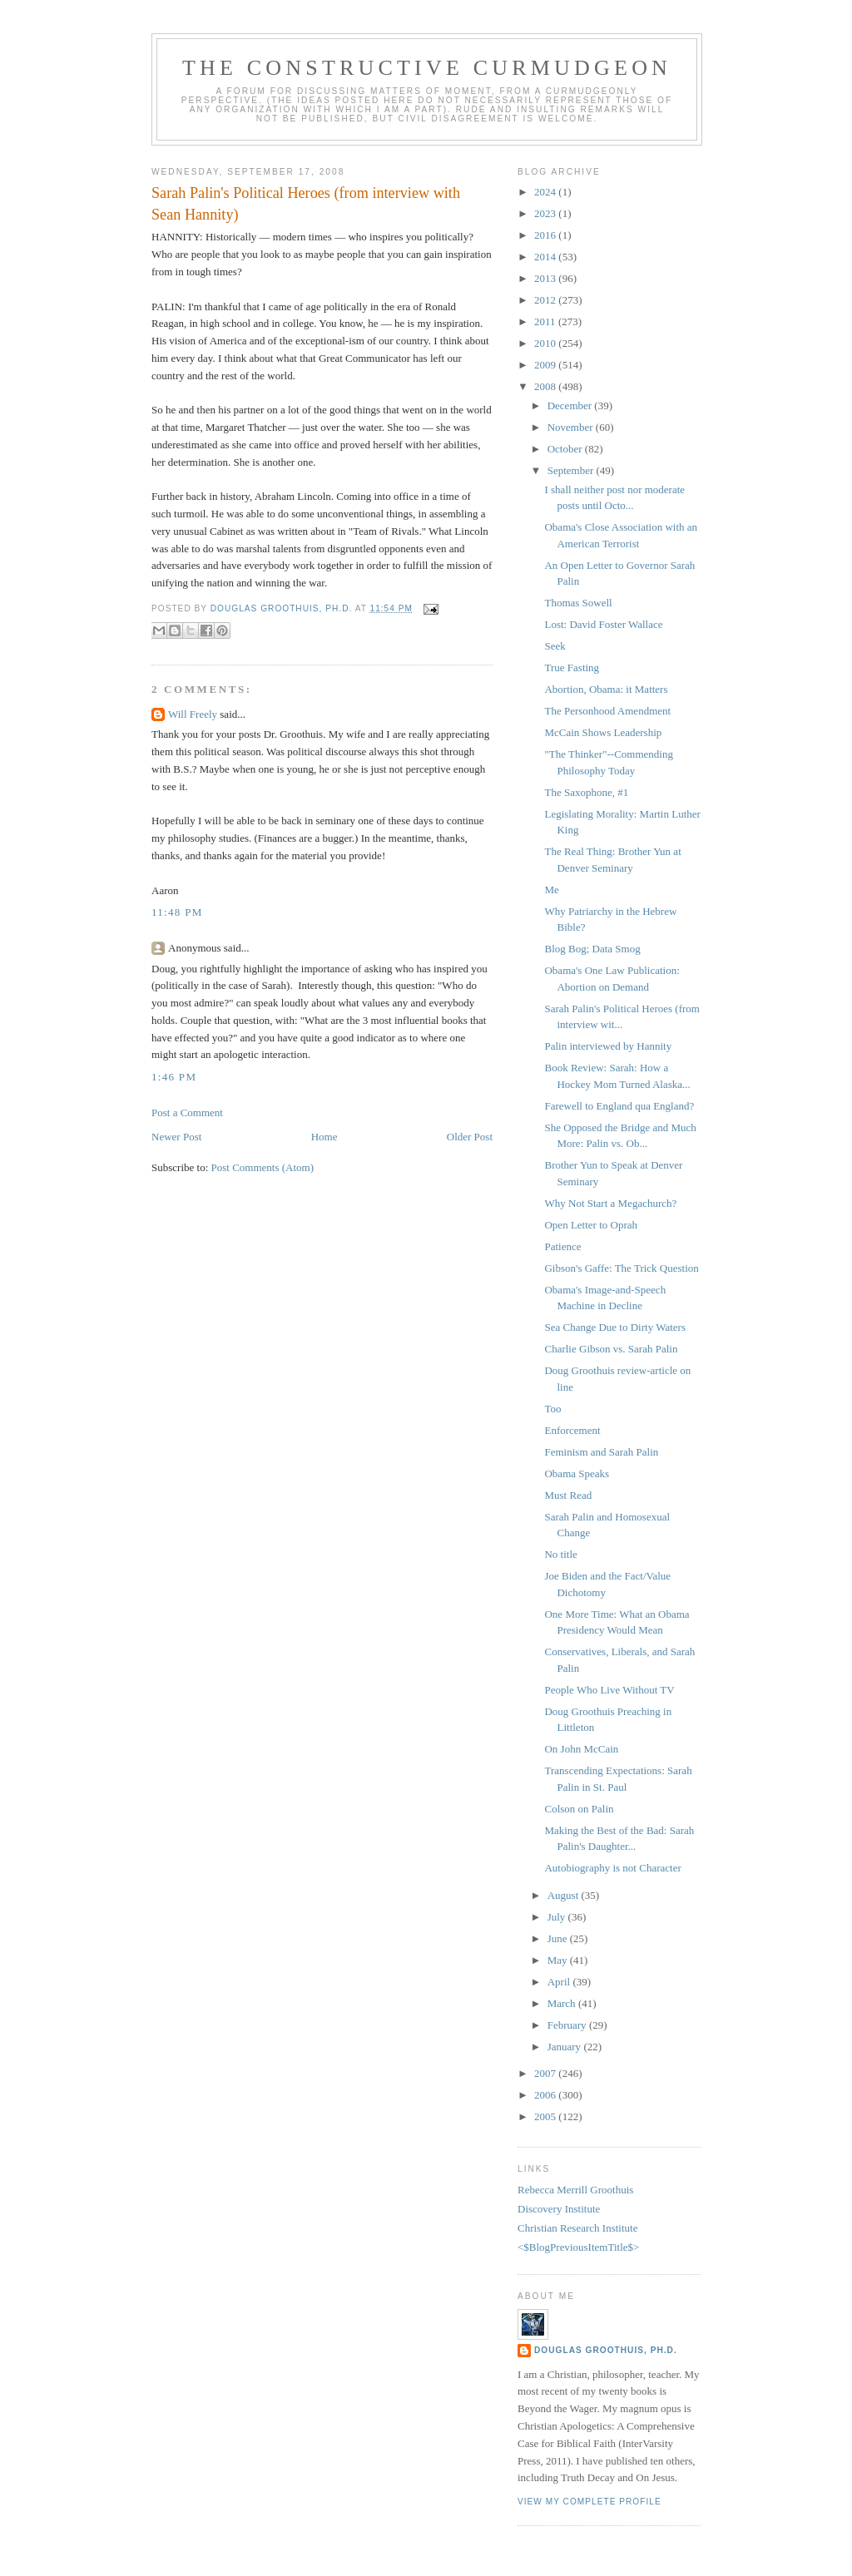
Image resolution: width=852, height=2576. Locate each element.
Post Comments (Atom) (263, 1167)
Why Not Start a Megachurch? (610, 1203)
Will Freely (192, 714)
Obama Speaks (576, 1473)
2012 (546, 300)
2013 (546, 278)
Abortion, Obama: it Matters (605, 689)
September (572, 470)
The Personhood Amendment (607, 711)
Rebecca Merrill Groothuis (575, 2189)
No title (560, 1554)
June (558, 1938)
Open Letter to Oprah (590, 1225)
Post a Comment (187, 1112)
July (557, 1917)
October (566, 449)
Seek (554, 646)
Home (324, 1136)
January (565, 2046)
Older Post (470, 1136)
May (558, 1960)
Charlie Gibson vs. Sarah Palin (610, 1348)
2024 (546, 191)
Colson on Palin (578, 1808)
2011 (546, 321)
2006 (546, 2095)
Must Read (568, 1495)
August (564, 1895)
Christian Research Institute (577, 2228)
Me (551, 889)
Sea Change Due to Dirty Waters (614, 1327)
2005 (546, 2116)
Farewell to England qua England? (619, 1106)
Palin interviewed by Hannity (607, 1046)
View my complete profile (589, 2501)
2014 (546, 256)
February (568, 2025)
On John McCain (581, 1749)
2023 (546, 213)
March (562, 2003)
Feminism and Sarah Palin (601, 1452)
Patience (562, 1246)
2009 (546, 364)
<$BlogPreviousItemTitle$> (578, 2247)
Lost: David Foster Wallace (603, 624)
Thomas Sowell (578, 602)
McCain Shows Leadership (602, 732)
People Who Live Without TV (609, 1690)
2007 (546, 2073)
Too (552, 1408)
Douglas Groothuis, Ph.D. (605, 2350)
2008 (546, 386)
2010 (546, 343)
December (571, 405)
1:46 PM (173, 1076)
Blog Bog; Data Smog (592, 948)
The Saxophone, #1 (586, 792)
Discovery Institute (559, 2209)
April (560, 1981)
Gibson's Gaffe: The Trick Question (621, 1268)
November (571, 427)
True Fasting (571, 667)
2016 (546, 235)
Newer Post (176, 1136)
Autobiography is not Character (612, 1868)
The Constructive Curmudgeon (426, 68)
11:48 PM (177, 912)
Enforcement (572, 1430)
